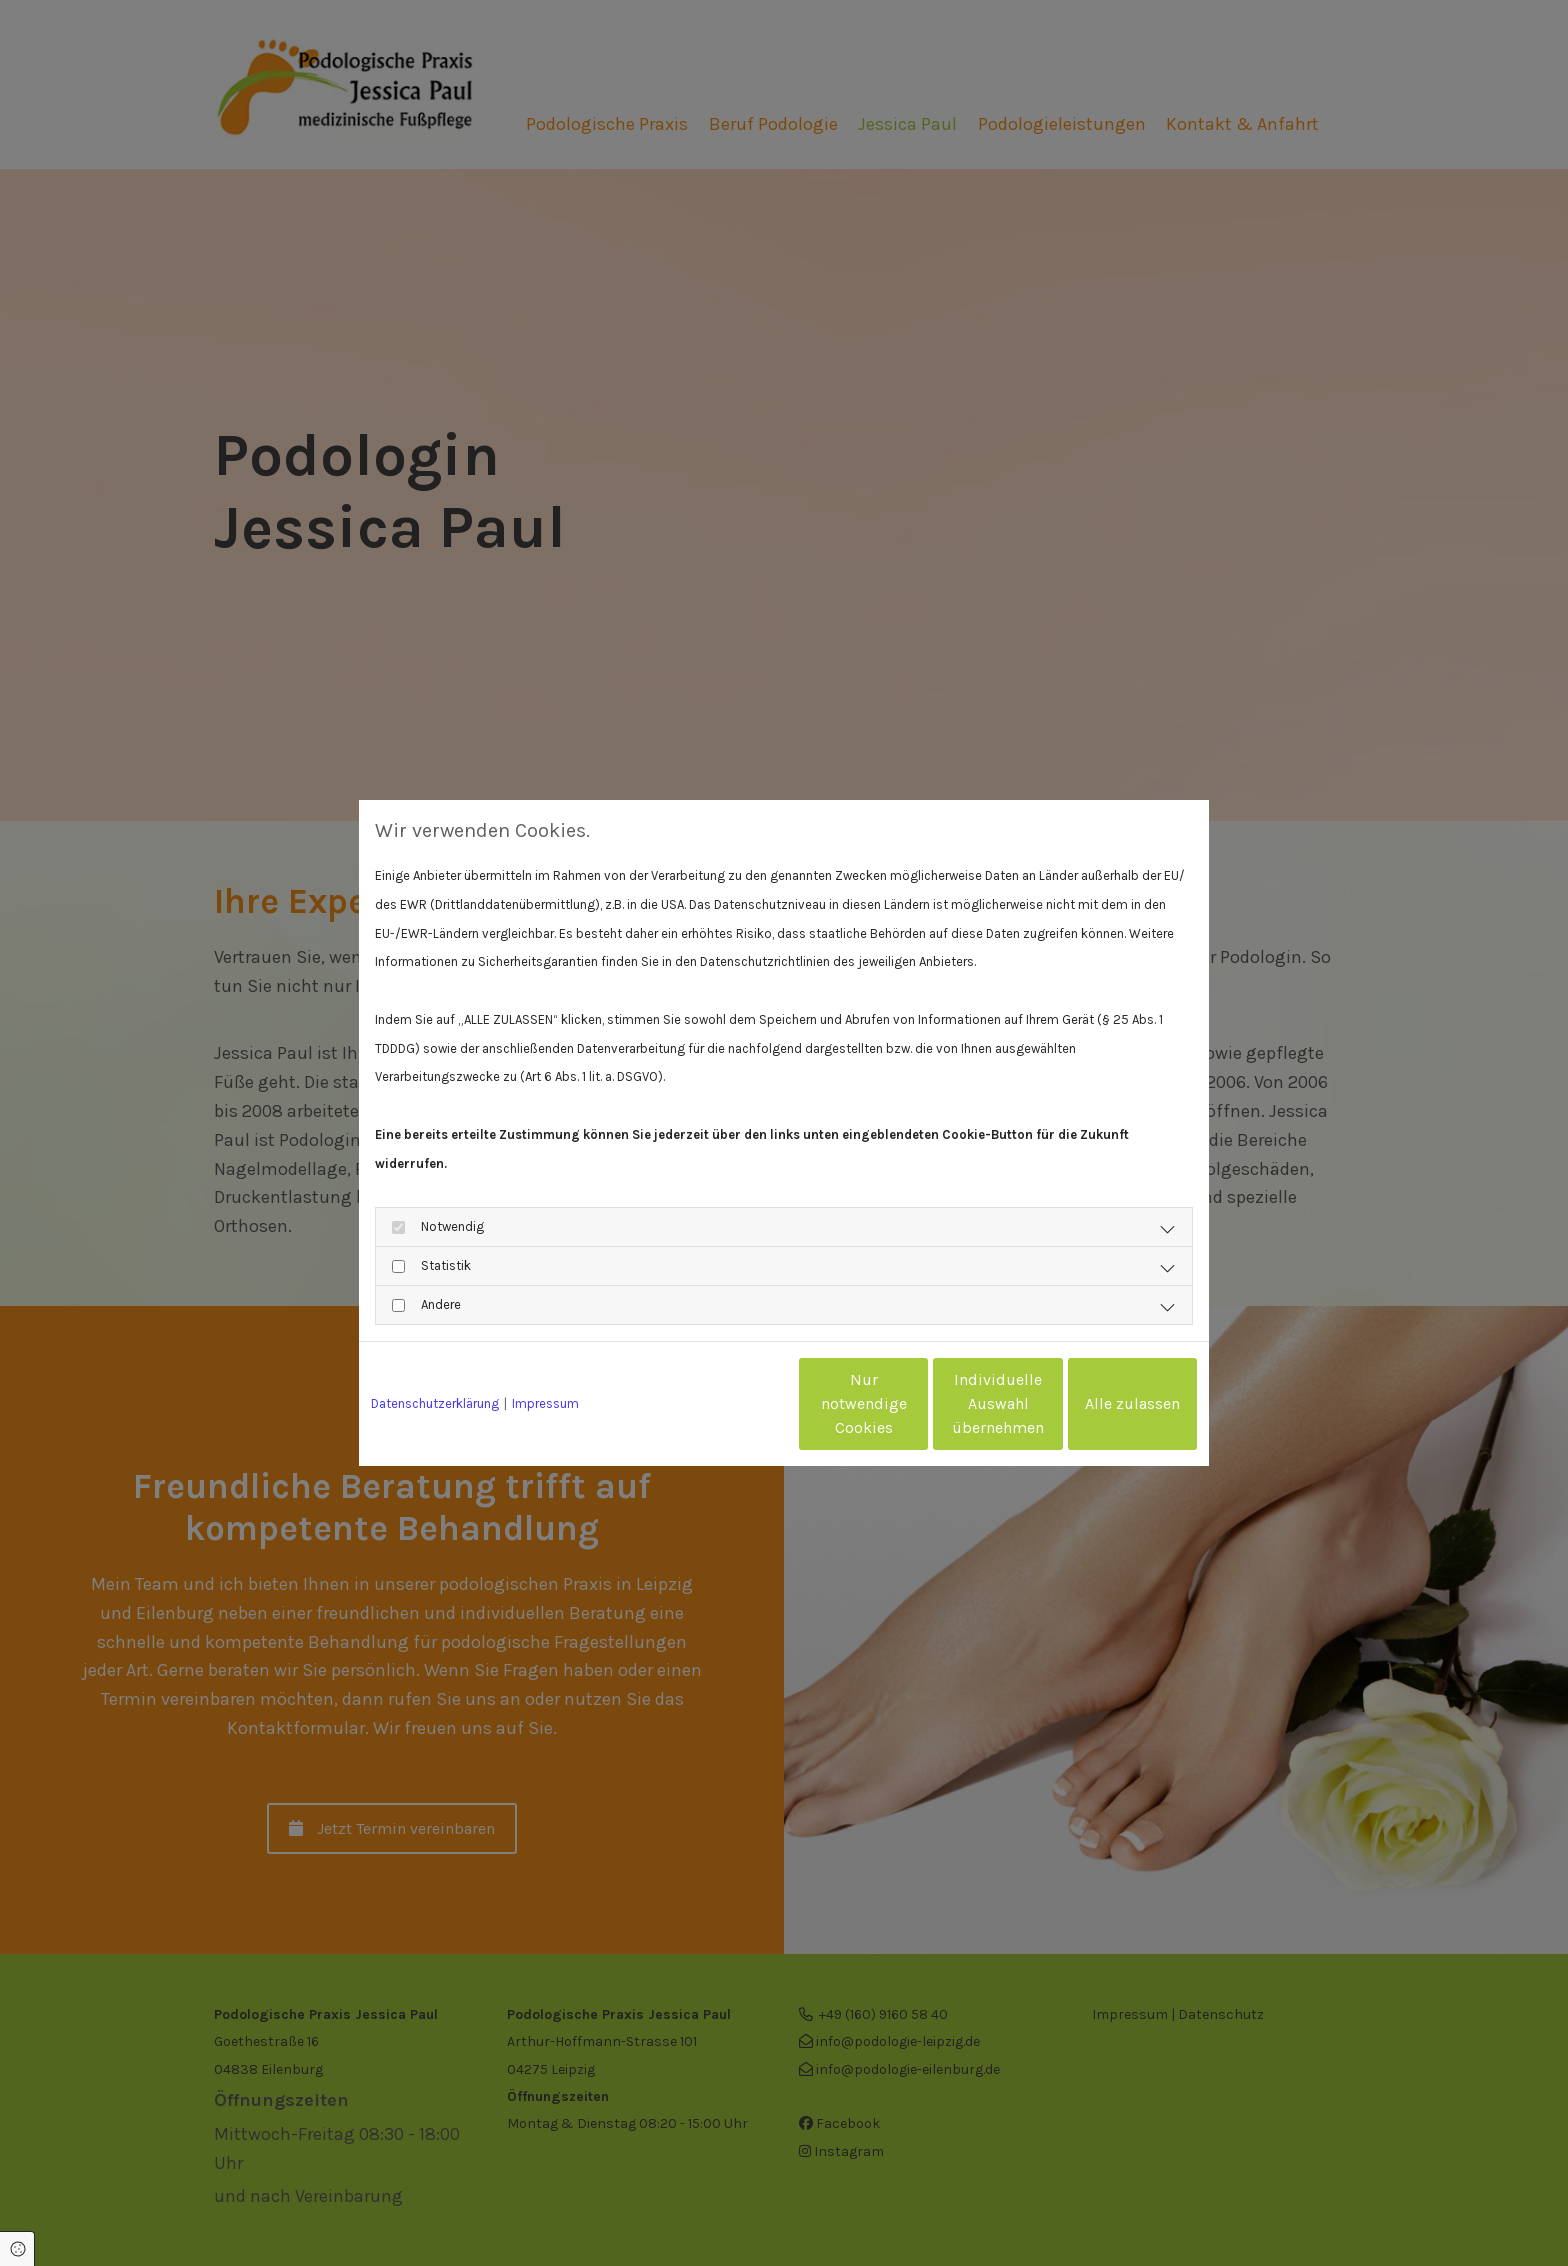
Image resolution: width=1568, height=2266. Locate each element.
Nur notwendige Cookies (725, 1403)
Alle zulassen (1104, 1403)
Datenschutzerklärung (435, 1403)
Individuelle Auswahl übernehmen (915, 1403)
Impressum (545, 1403)
